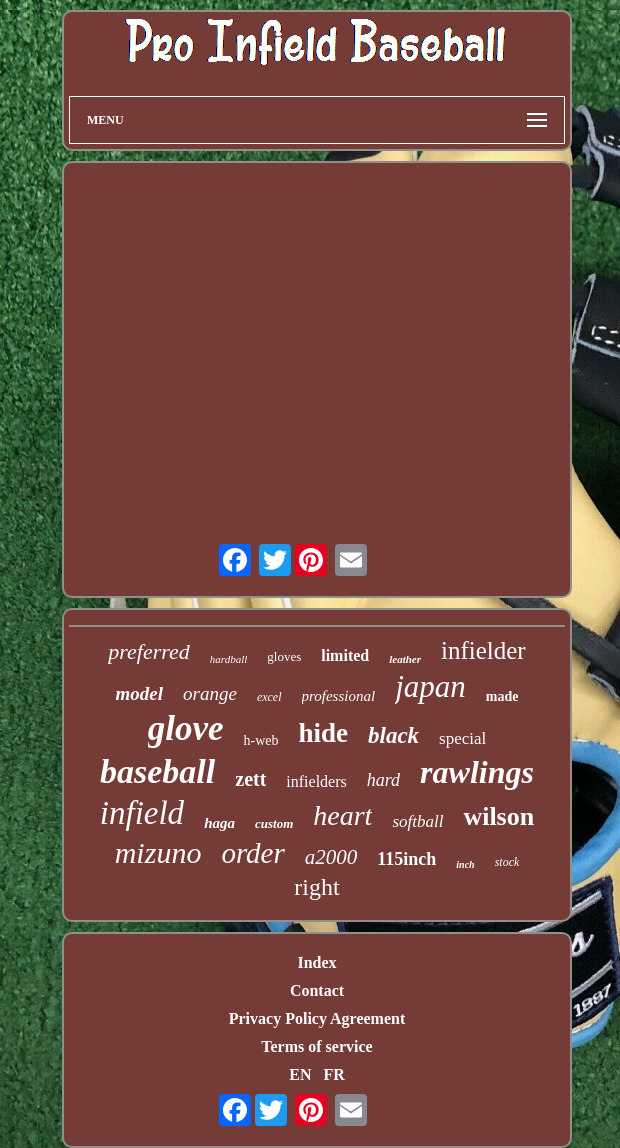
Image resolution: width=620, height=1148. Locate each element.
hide (323, 733)
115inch (406, 859)
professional (339, 696)
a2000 (331, 857)
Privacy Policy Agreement (317, 1018)
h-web (260, 740)
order (252, 853)
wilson (498, 816)
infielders (316, 781)
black (393, 735)
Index (316, 962)
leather (405, 659)
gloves (284, 656)
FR (333, 1074)
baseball (157, 771)
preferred (148, 651)
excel (269, 697)
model (140, 693)
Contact (317, 990)
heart (342, 815)
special (462, 738)
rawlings (477, 772)
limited (345, 655)
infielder (483, 650)
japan (430, 686)
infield (142, 813)
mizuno (158, 852)
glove (186, 728)
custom (274, 823)
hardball (229, 659)
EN (300, 1074)
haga (219, 823)
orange (210, 693)
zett (250, 779)
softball (417, 821)
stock (507, 862)
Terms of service (316, 1046)
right (316, 887)
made (502, 696)
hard (383, 780)
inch (465, 864)
